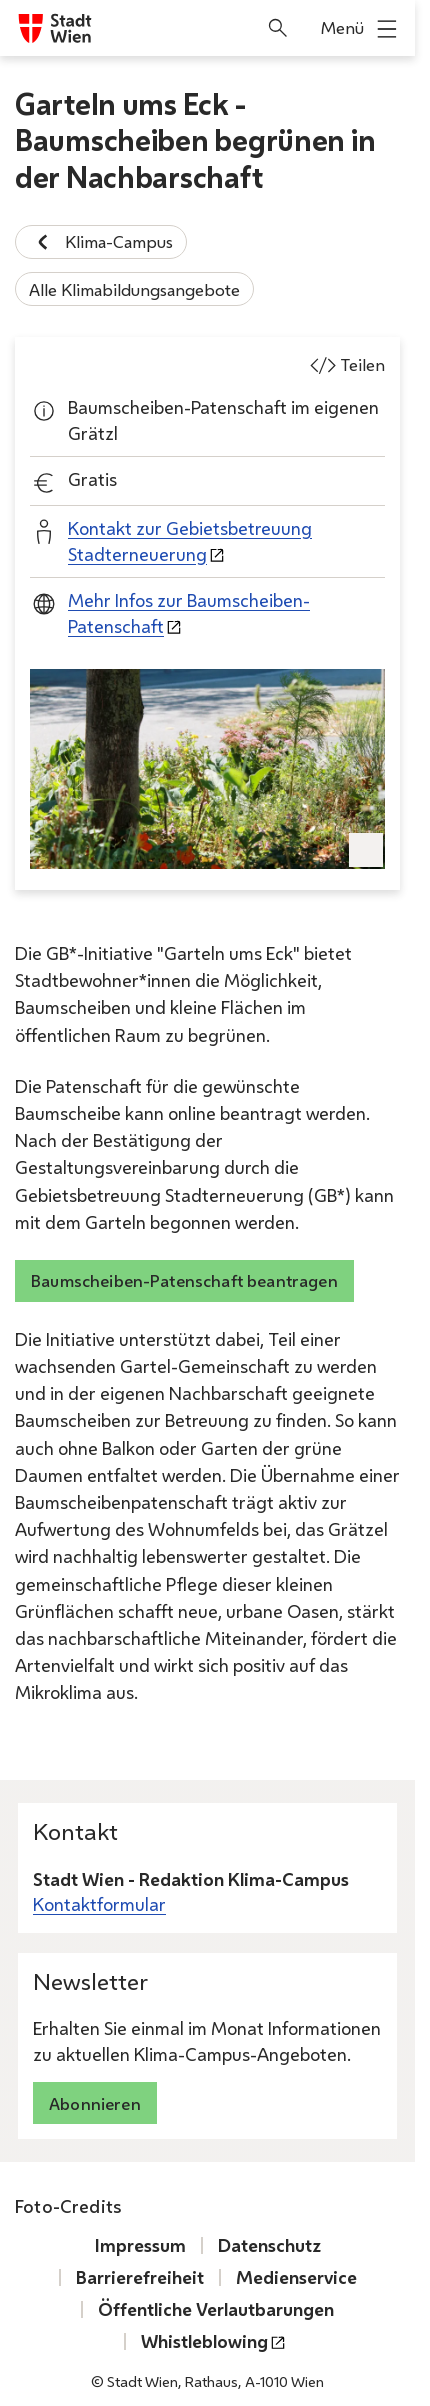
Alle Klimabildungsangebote (134, 289)
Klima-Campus (101, 242)
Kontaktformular (99, 1905)
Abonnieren (95, 2103)
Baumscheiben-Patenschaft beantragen (184, 1280)
